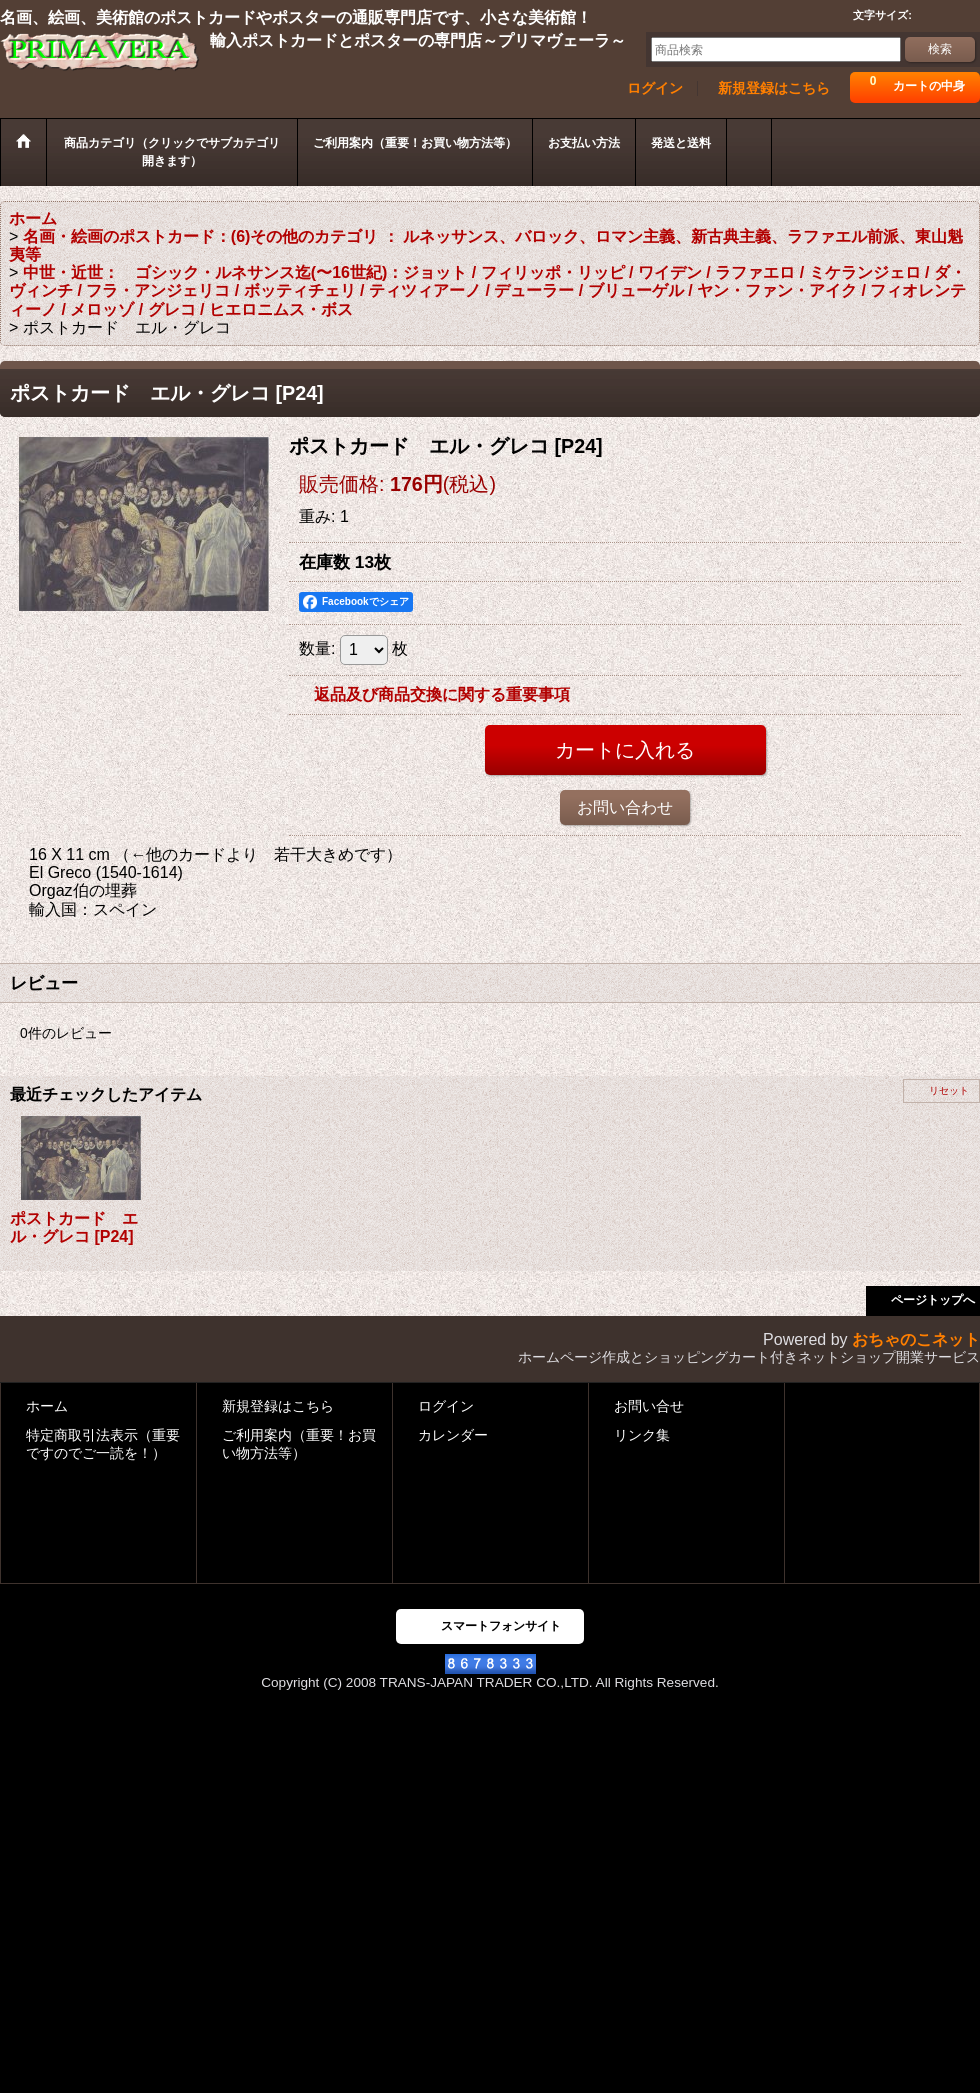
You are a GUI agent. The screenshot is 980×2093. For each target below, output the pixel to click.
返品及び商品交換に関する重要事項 (442, 694)
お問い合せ (649, 1406)
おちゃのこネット (916, 1339)
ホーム (47, 1406)
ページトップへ (933, 1300)
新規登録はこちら (774, 88)
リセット (949, 1090)
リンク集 (642, 1435)
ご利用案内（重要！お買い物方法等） (299, 1444)
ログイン (655, 88)
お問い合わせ (625, 807)
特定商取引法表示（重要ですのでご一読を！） (103, 1444)
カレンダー (453, 1435)
